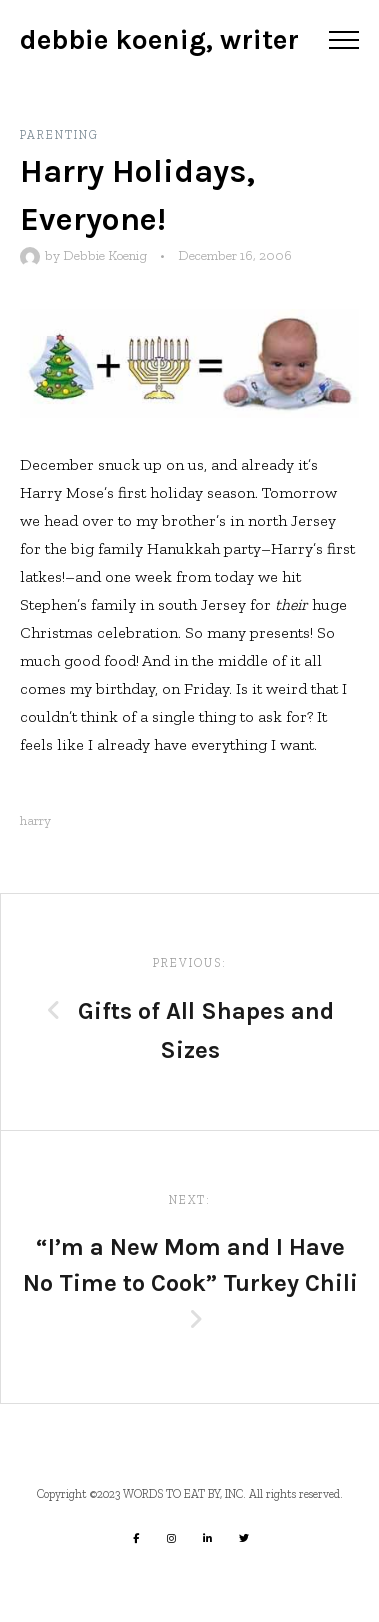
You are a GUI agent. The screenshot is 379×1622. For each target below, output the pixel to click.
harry (35, 820)
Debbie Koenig (105, 255)
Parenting (59, 135)
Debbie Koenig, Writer (159, 39)
